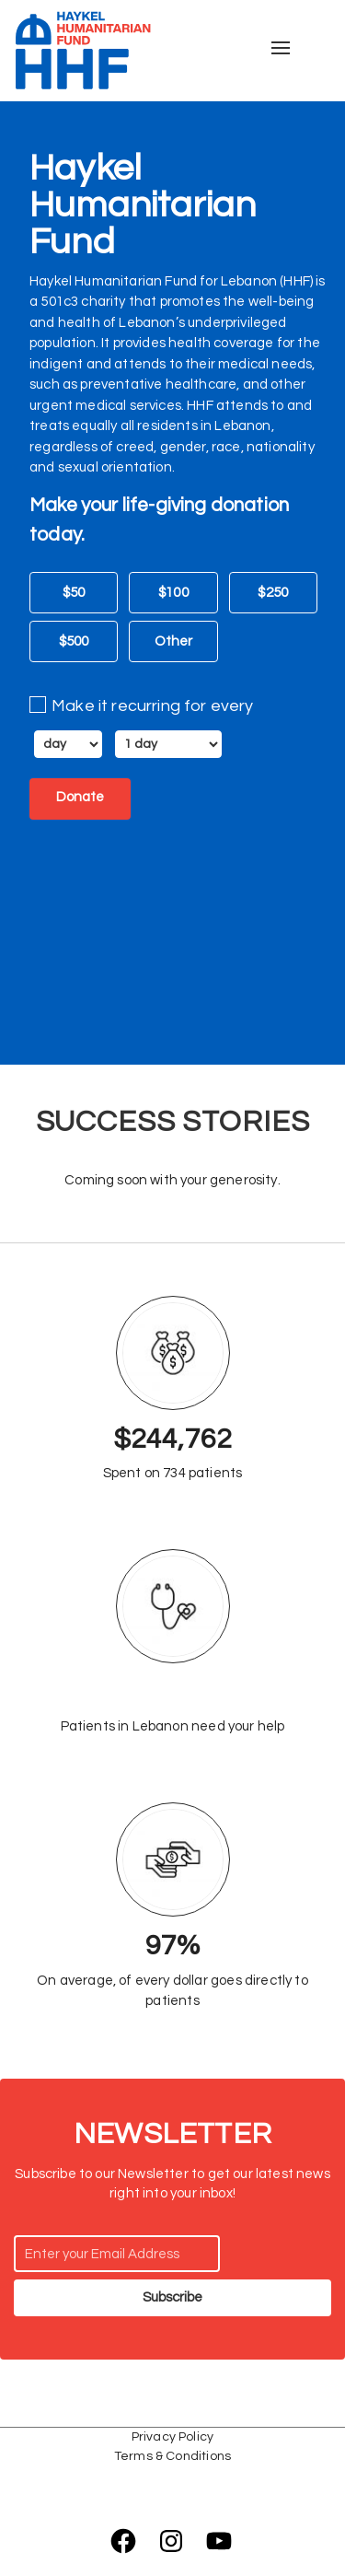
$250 (273, 593)
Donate (80, 797)
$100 (173, 593)
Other (174, 642)
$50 (74, 593)
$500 (74, 642)
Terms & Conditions (172, 2456)
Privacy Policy (172, 2436)
